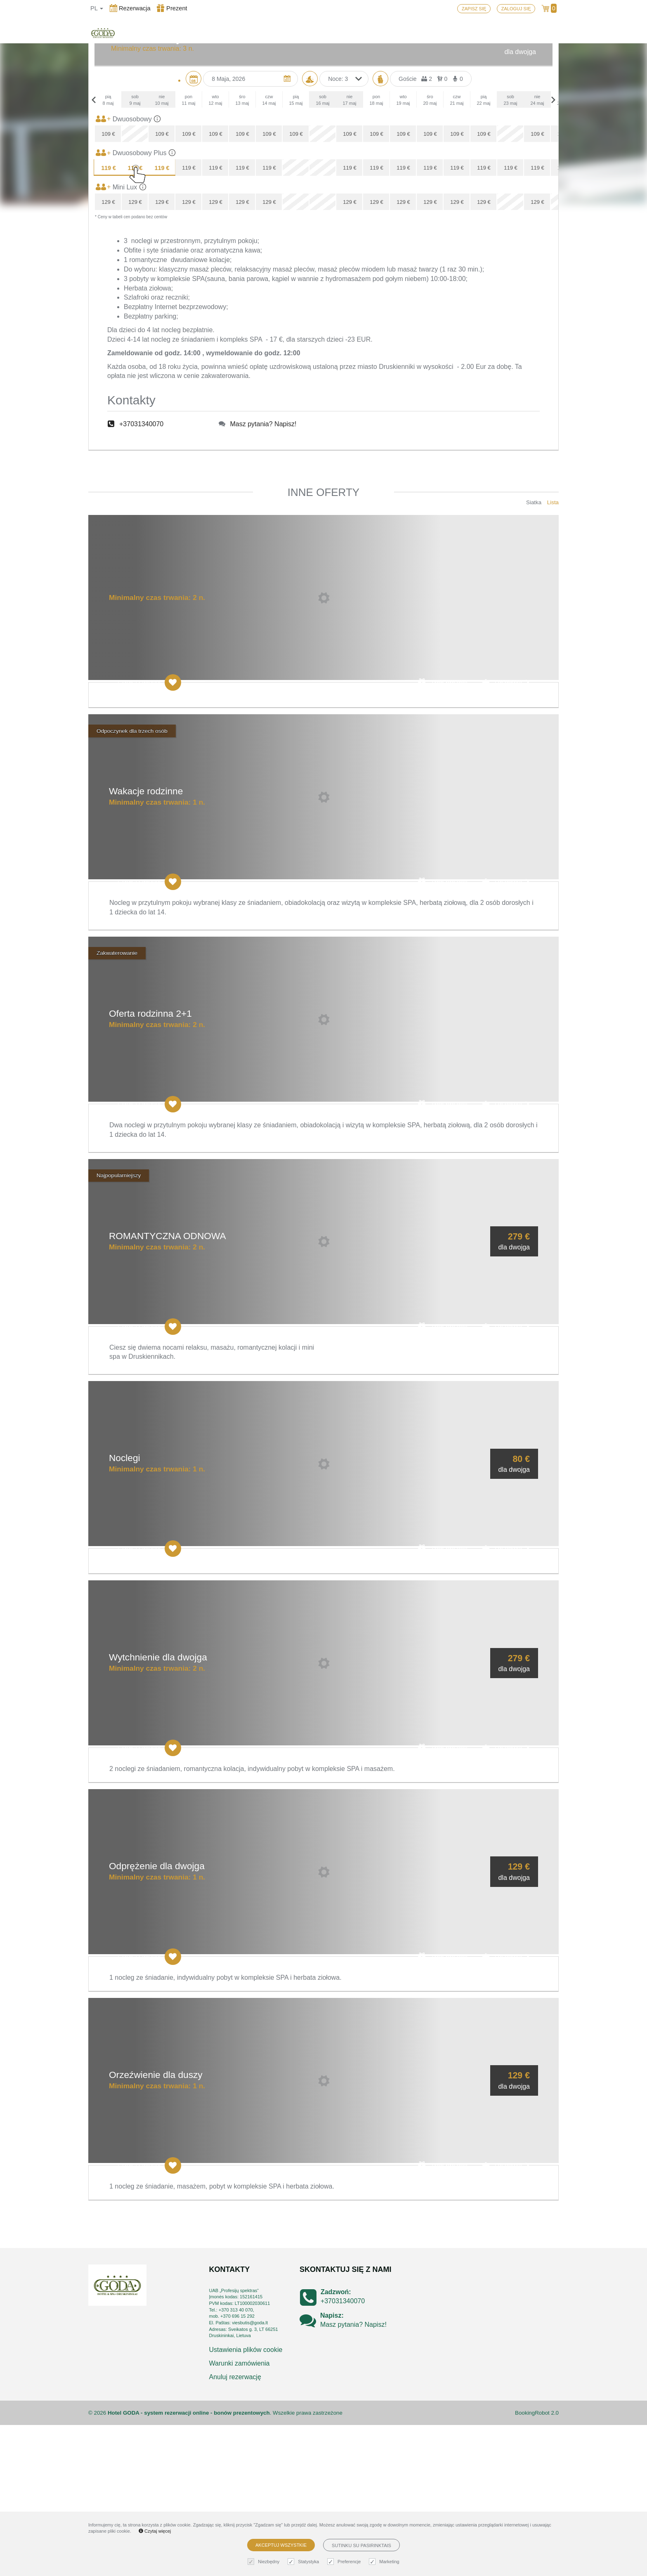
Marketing (385, 2561)
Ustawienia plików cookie (246, 2501)
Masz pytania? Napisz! (263, 575)
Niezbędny (264, 2561)
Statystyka (304, 2561)
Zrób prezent (443, 834)
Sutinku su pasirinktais (361, 2545)
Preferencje (345, 2561)
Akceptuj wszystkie (281, 2545)
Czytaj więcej (155, 2531)
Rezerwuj (506, 834)
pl (96, 8)
